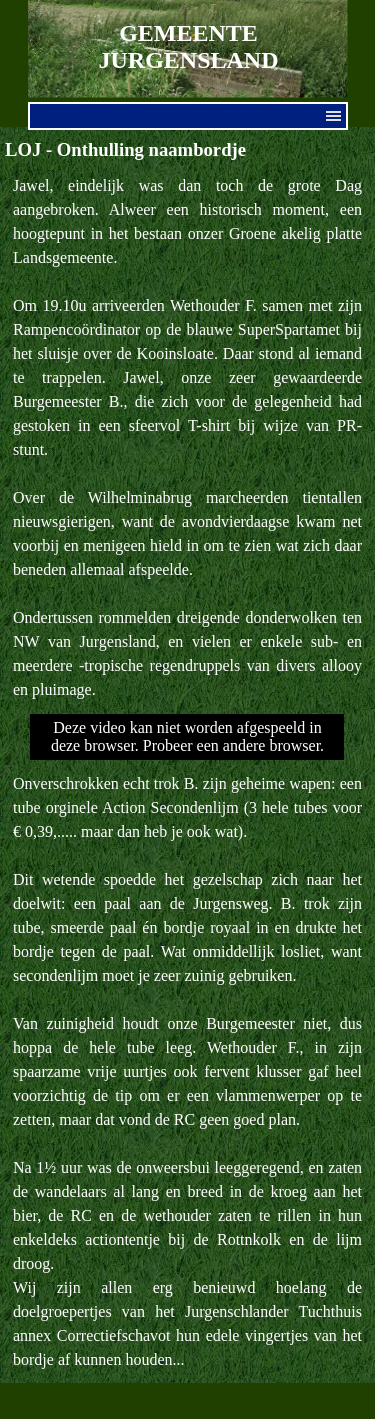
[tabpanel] (187, 438)
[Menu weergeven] (334, 116)
